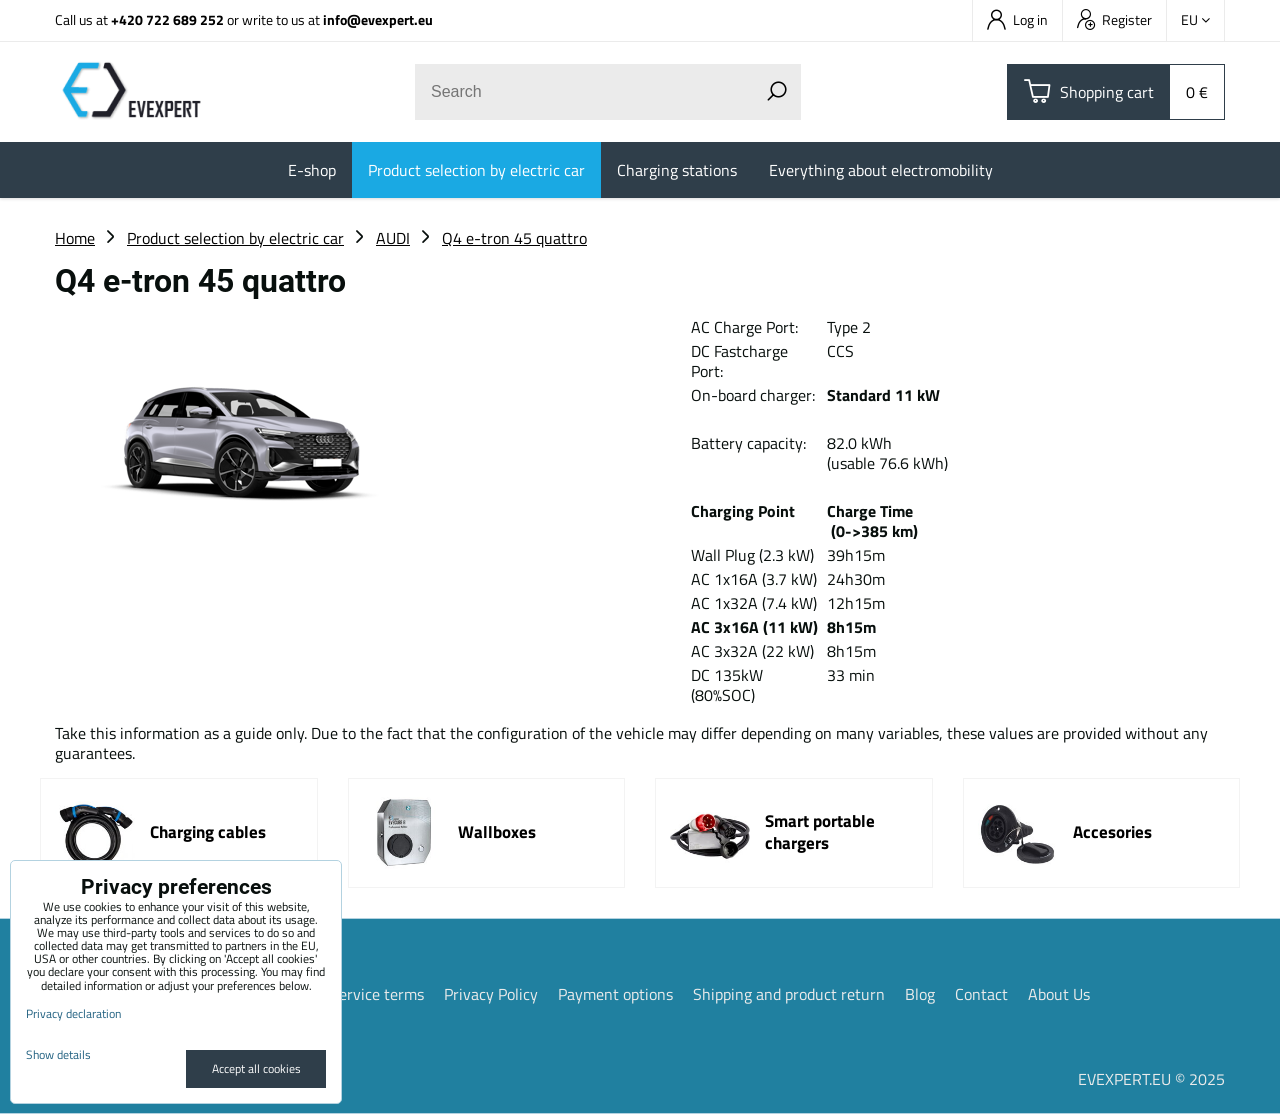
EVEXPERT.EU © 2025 (1151, 1079)
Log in (1017, 19)
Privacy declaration (73, 1013)
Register (1114, 19)
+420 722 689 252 (167, 19)
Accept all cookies (256, 1068)
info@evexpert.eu (378, 19)
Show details (58, 1054)
